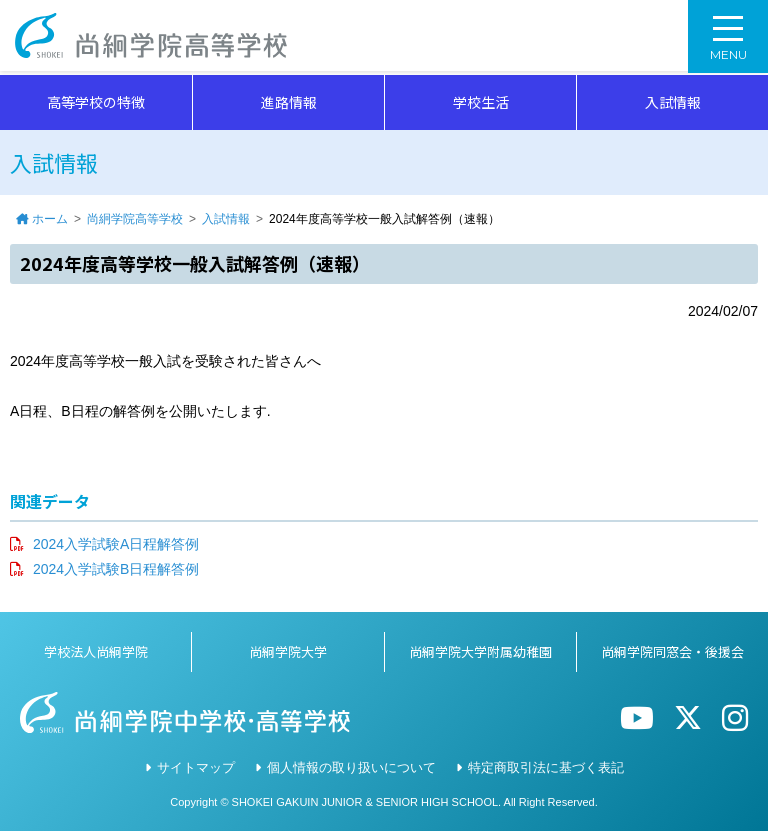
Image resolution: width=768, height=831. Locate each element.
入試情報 (673, 102)
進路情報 (289, 102)
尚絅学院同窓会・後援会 (672, 651)
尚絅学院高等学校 (154, 37)
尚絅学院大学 (288, 651)
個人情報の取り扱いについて (351, 767)
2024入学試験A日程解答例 (116, 544)
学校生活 (481, 102)
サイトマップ (196, 767)
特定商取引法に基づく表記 (546, 767)
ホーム (50, 219)
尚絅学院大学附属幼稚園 (480, 651)
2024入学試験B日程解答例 (116, 569)
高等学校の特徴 (96, 102)
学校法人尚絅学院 (96, 651)
